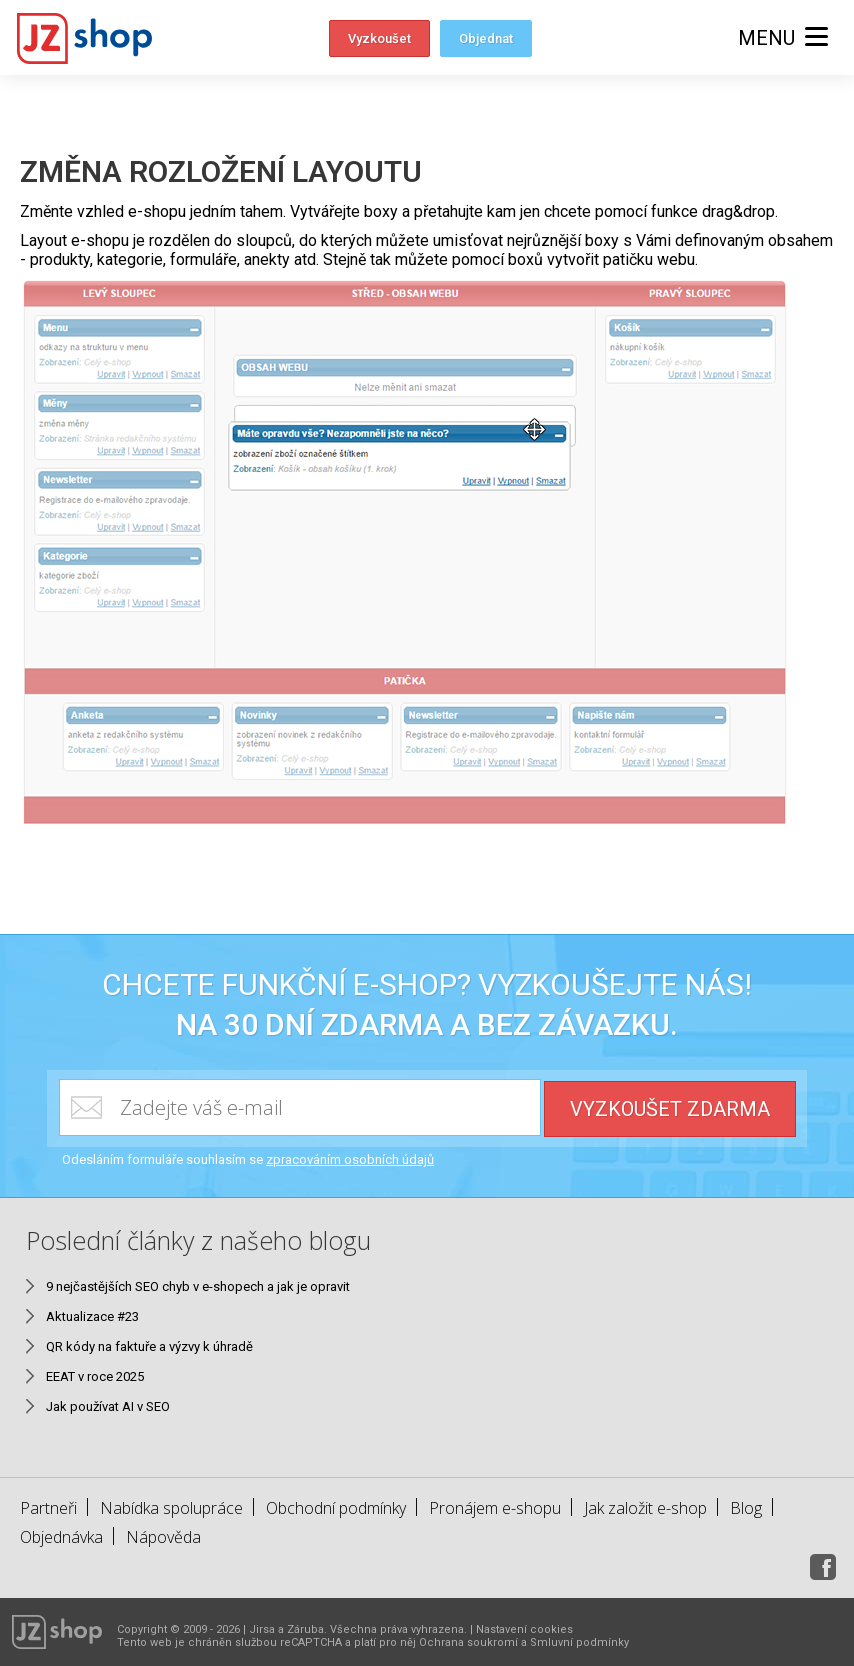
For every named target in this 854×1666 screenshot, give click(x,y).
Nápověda (163, 1537)
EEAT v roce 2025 (95, 1376)
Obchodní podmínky (336, 1508)
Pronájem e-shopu (495, 1508)
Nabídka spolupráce (171, 1508)
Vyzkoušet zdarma (670, 1109)
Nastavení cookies (524, 1629)
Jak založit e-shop (645, 1508)
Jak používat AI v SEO (108, 1406)
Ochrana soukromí (468, 1642)
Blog (746, 1508)
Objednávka (61, 1537)
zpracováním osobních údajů (350, 1159)
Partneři (48, 1508)
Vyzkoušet (379, 38)
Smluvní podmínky (579, 1642)
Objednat (486, 38)
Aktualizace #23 (92, 1316)
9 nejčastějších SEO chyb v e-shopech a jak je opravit (198, 1286)
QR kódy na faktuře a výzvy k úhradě (149, 1346)
